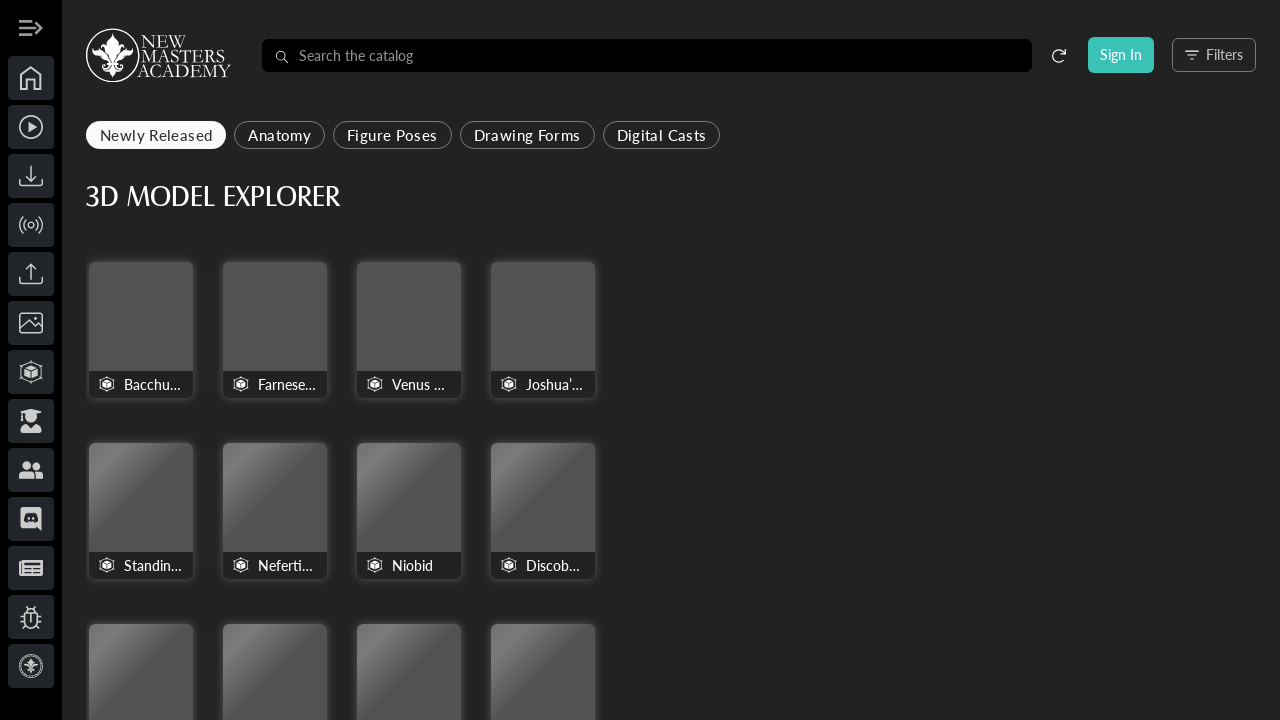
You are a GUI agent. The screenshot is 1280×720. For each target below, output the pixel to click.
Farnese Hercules (491, 392)
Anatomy (473, 135)
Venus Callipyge (634, 392)
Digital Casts (855, 135)
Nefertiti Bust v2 (1059, 392)
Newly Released (350, 135)
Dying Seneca (916, 582)
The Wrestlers (634, 582)
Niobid (1188, 392)
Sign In (1121, 55)
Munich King (1057, 582)
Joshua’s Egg (775, 392)
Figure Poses (586, 135)
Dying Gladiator (494, 582)
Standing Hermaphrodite (774, 582)
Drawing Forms (721, 135)
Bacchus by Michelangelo (351, 392)
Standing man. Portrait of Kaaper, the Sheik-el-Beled (919, 392)
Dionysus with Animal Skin (1200, 582)
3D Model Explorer (407, 197)
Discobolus (352, 582)
